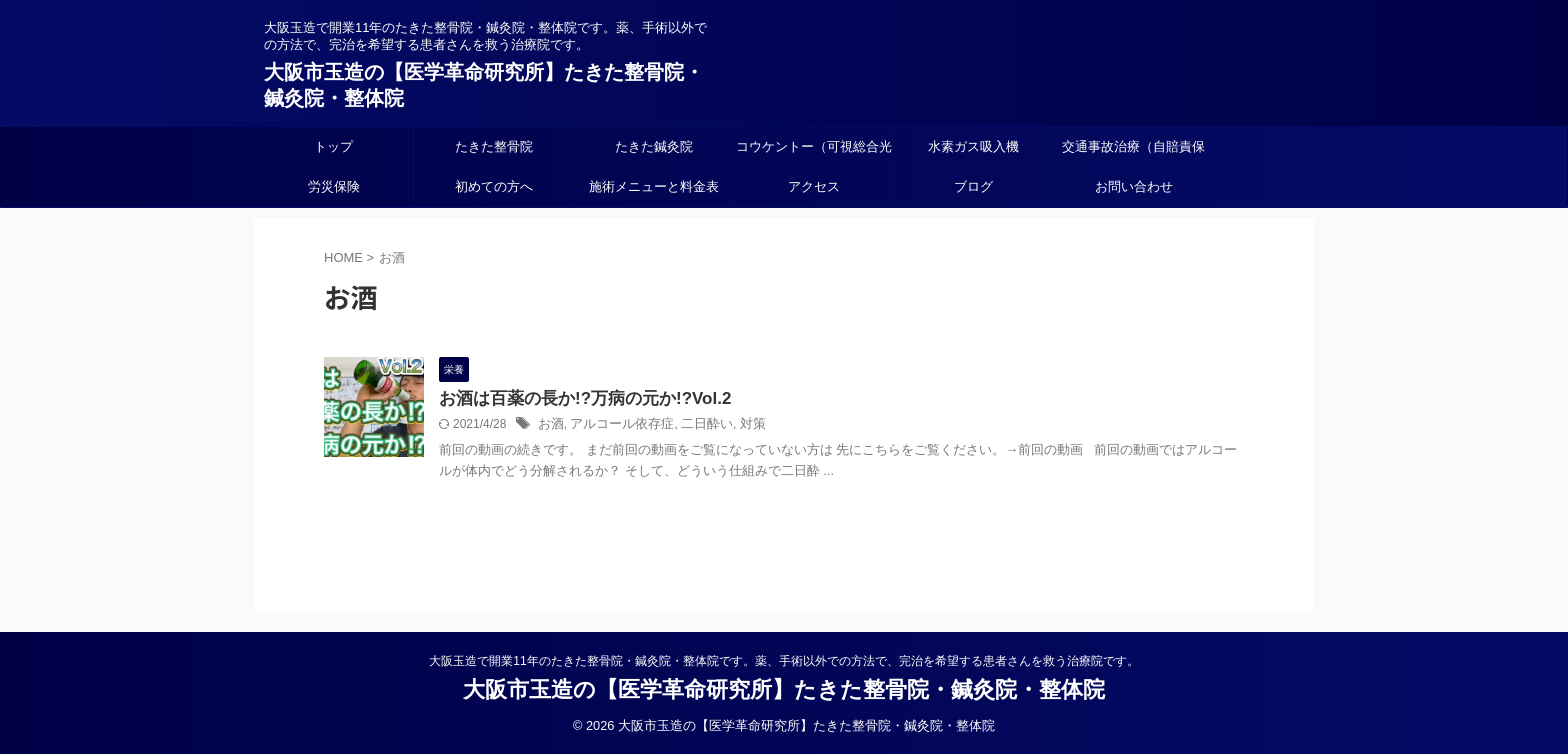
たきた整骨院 (494, 146)
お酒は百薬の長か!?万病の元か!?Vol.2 (576, 399)
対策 (738, 426)
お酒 (550, 426)
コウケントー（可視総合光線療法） (814, 153)
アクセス (814, 186)
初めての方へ (494, 186)
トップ (333, 146)
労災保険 (334, 186)
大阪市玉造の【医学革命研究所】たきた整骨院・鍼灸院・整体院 (784, 690)
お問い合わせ (1134, 186)
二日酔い (695, 426)
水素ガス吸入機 (973, 146)
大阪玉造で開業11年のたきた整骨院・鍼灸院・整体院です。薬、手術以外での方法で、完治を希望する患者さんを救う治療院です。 (783, 662)
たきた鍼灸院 (654, 146)
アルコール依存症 (616, 426)
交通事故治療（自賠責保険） (1133, 153)
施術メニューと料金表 (654, 186)
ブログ (973, 186)
